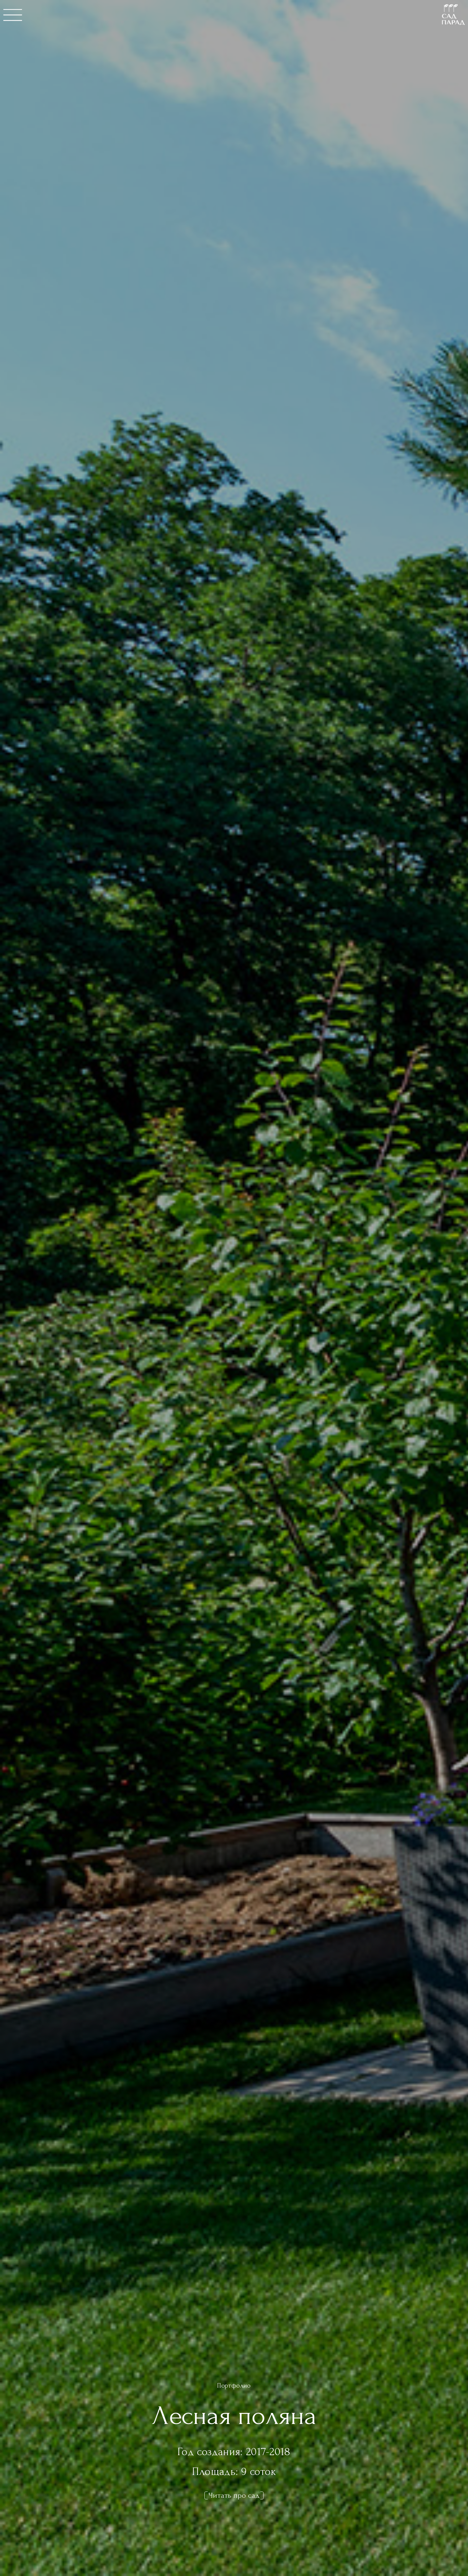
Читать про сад (234, 2495)
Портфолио (234, 2385)
